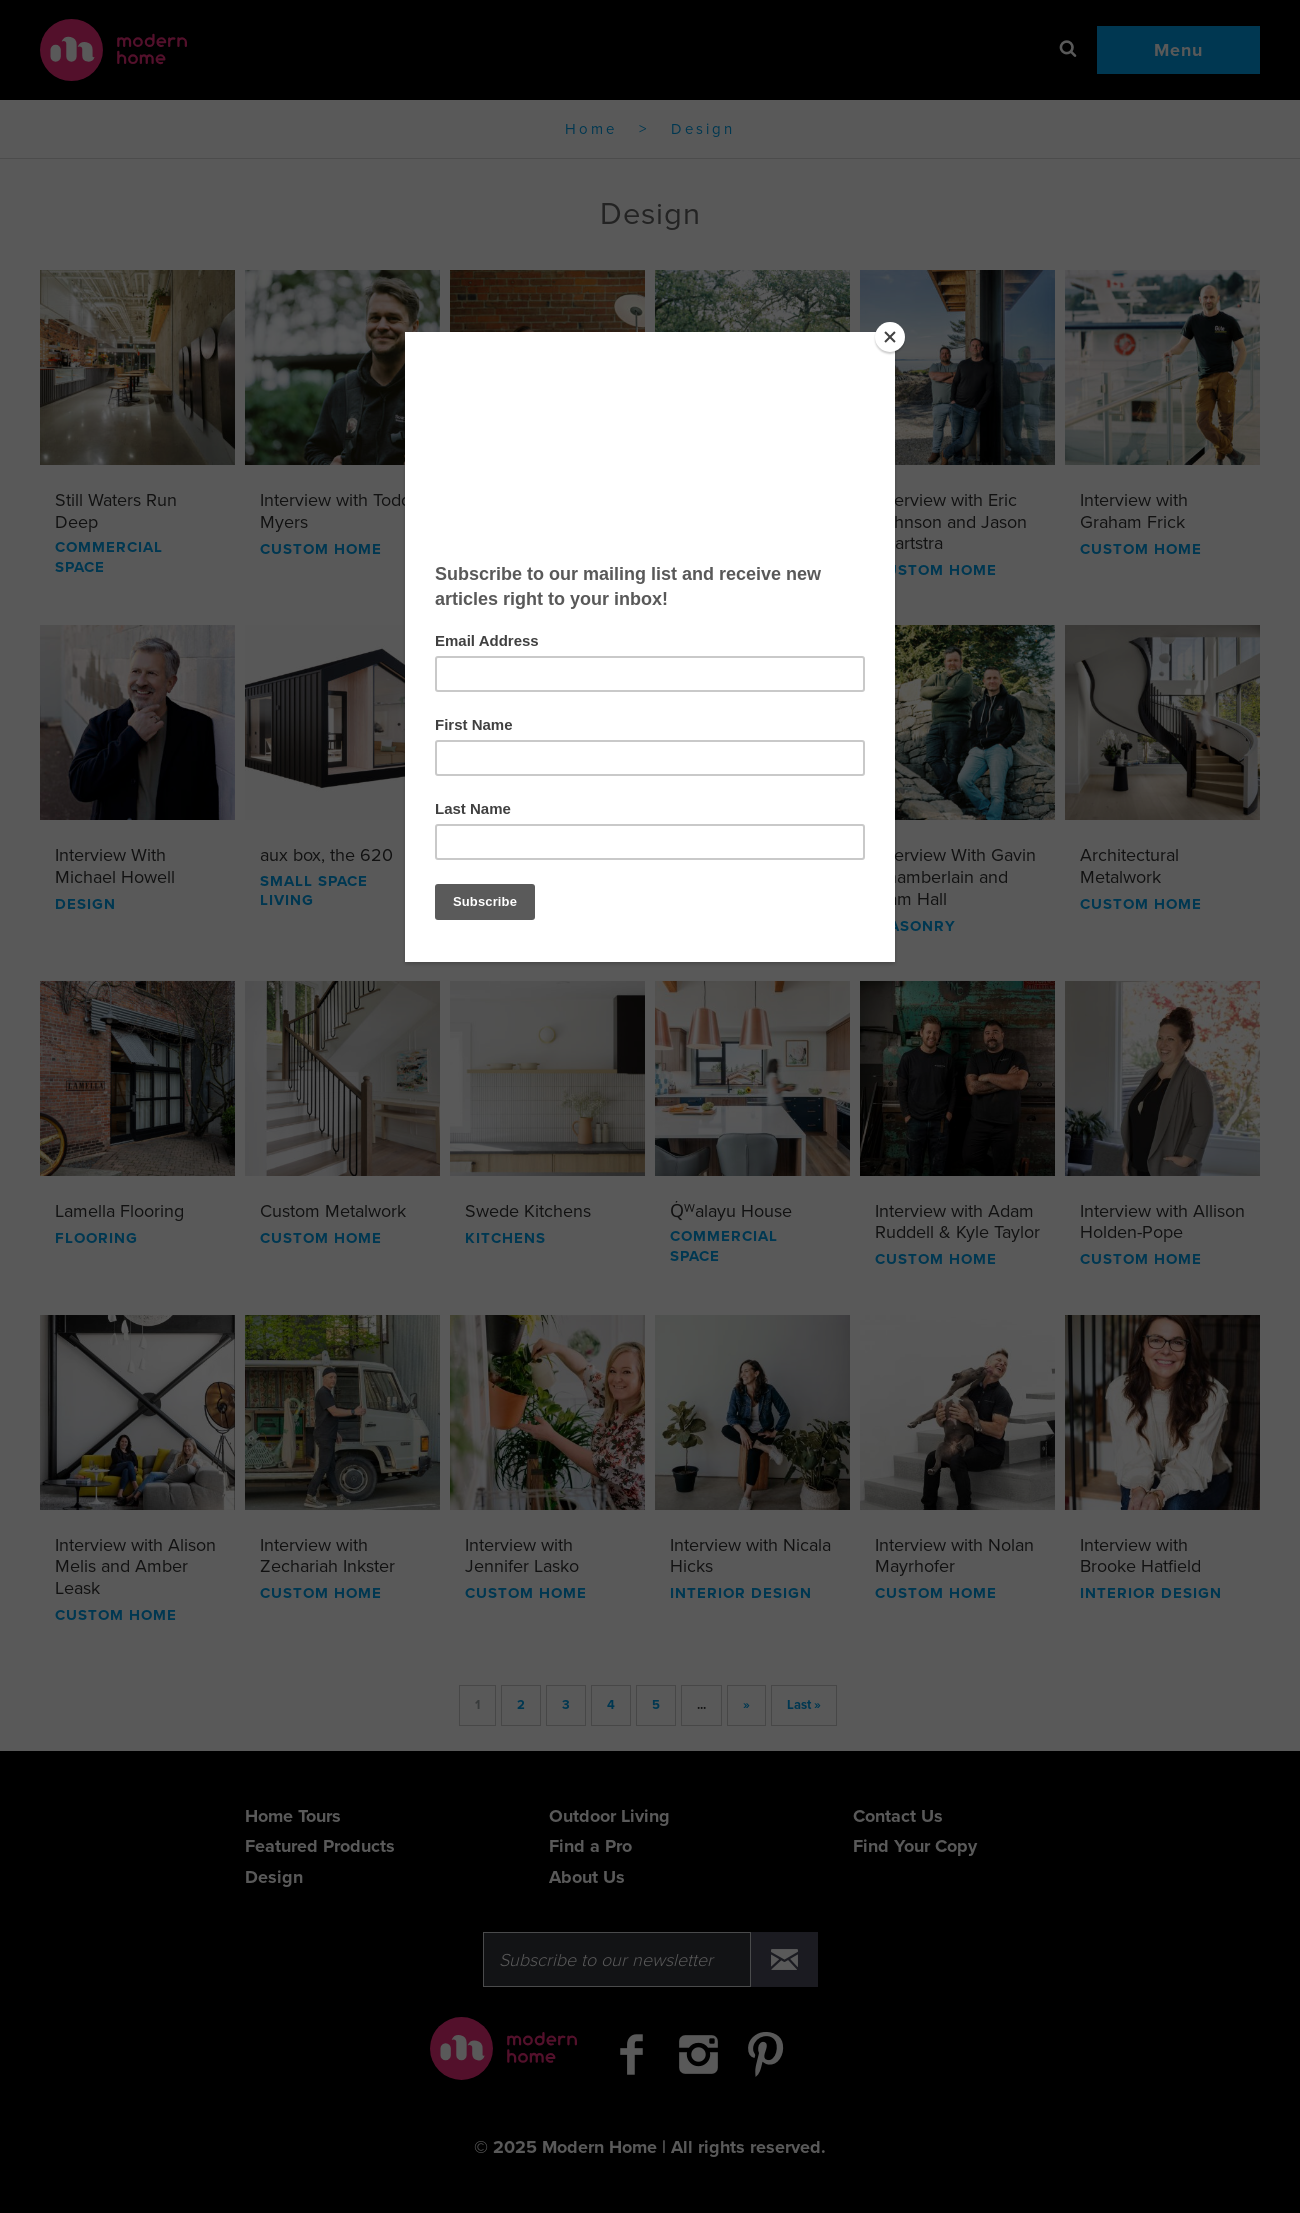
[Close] (890, 337)
